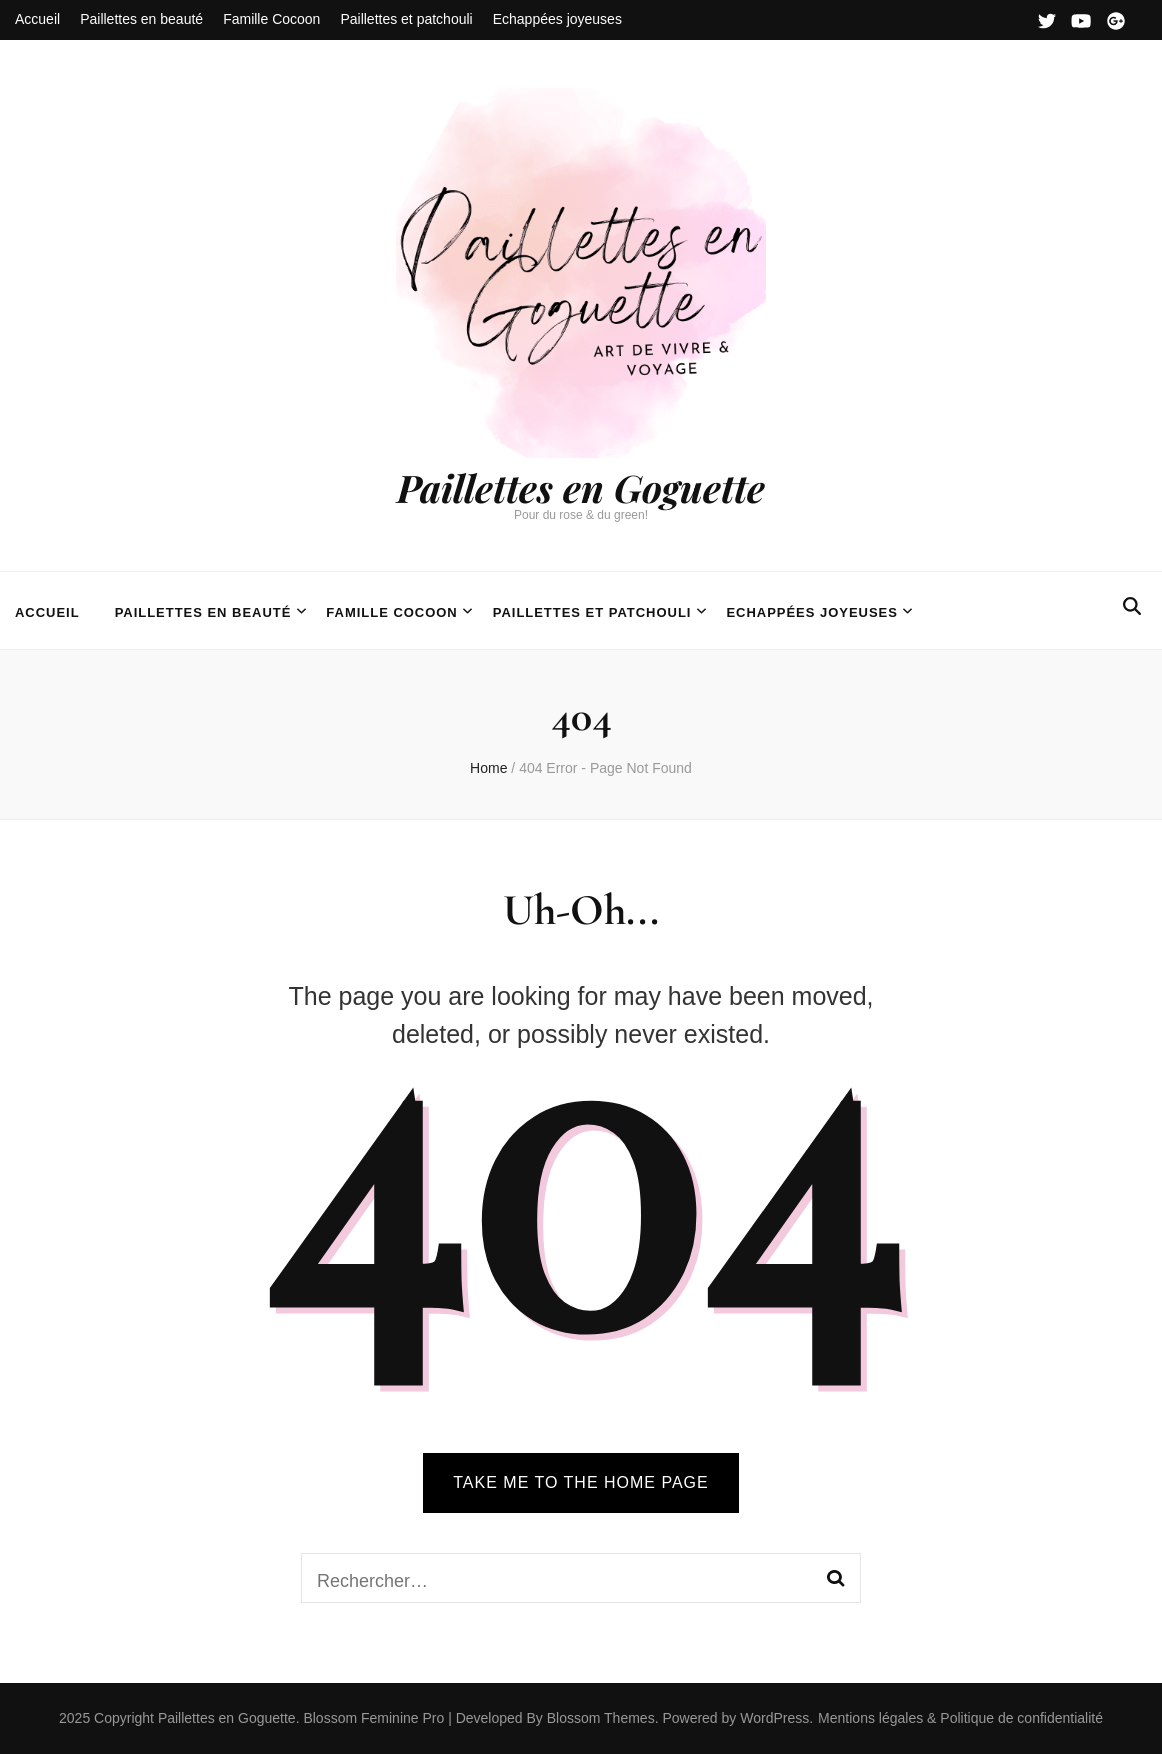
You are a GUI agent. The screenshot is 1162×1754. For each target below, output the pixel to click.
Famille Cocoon (271, 19)
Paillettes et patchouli (406, 19)
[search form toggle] (1132, 606)
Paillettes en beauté (141, 19)
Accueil (37, 19)
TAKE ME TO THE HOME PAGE (580, 1482)
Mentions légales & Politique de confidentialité (960, 1718)
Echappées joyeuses (557, 19)
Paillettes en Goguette (581, 487)
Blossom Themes (599, 1718)
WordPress (774, 1718)
